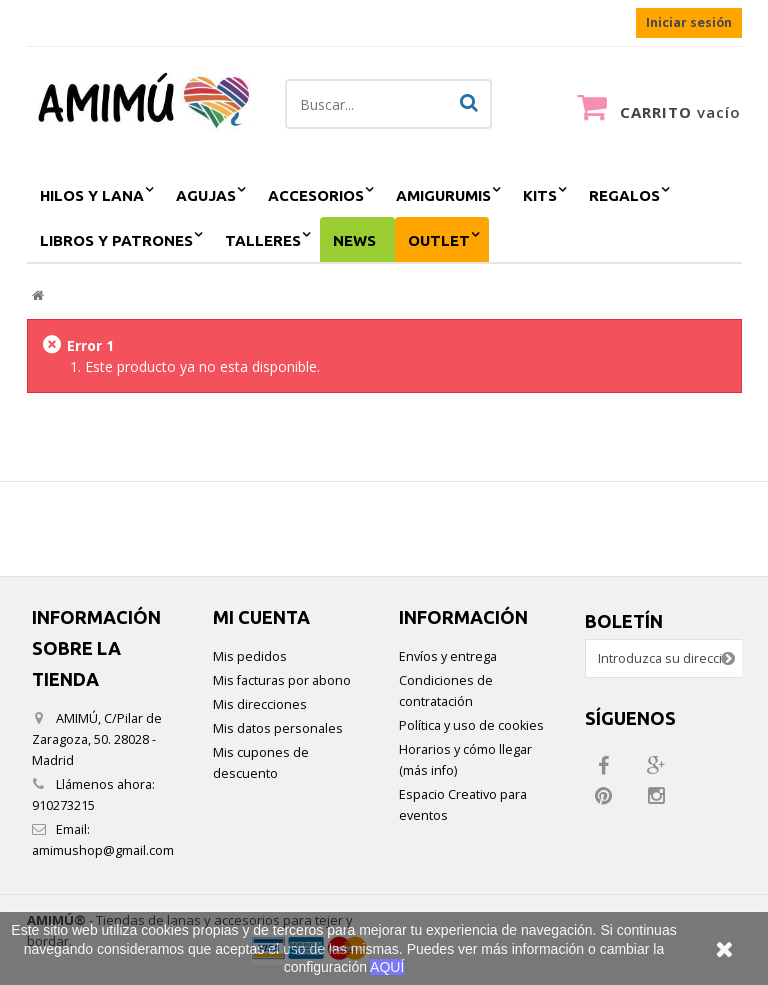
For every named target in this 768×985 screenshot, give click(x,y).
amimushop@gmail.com (103, 850)
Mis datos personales (278, 728)
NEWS (354, 240)
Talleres (263, 240)
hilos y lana (92, 195)
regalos (624, 195)
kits (540, 195)
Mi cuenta (261, 617)
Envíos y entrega (448, 656)
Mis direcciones (260, 704)
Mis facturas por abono (282, 680)
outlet (439, 240)
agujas (206, 195)
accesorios (316, 195)
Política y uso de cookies (471, 725)
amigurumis (443, 195)
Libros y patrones (116, 240)
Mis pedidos (250, 656)
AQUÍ (387, 967)
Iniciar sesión (689, 22)
